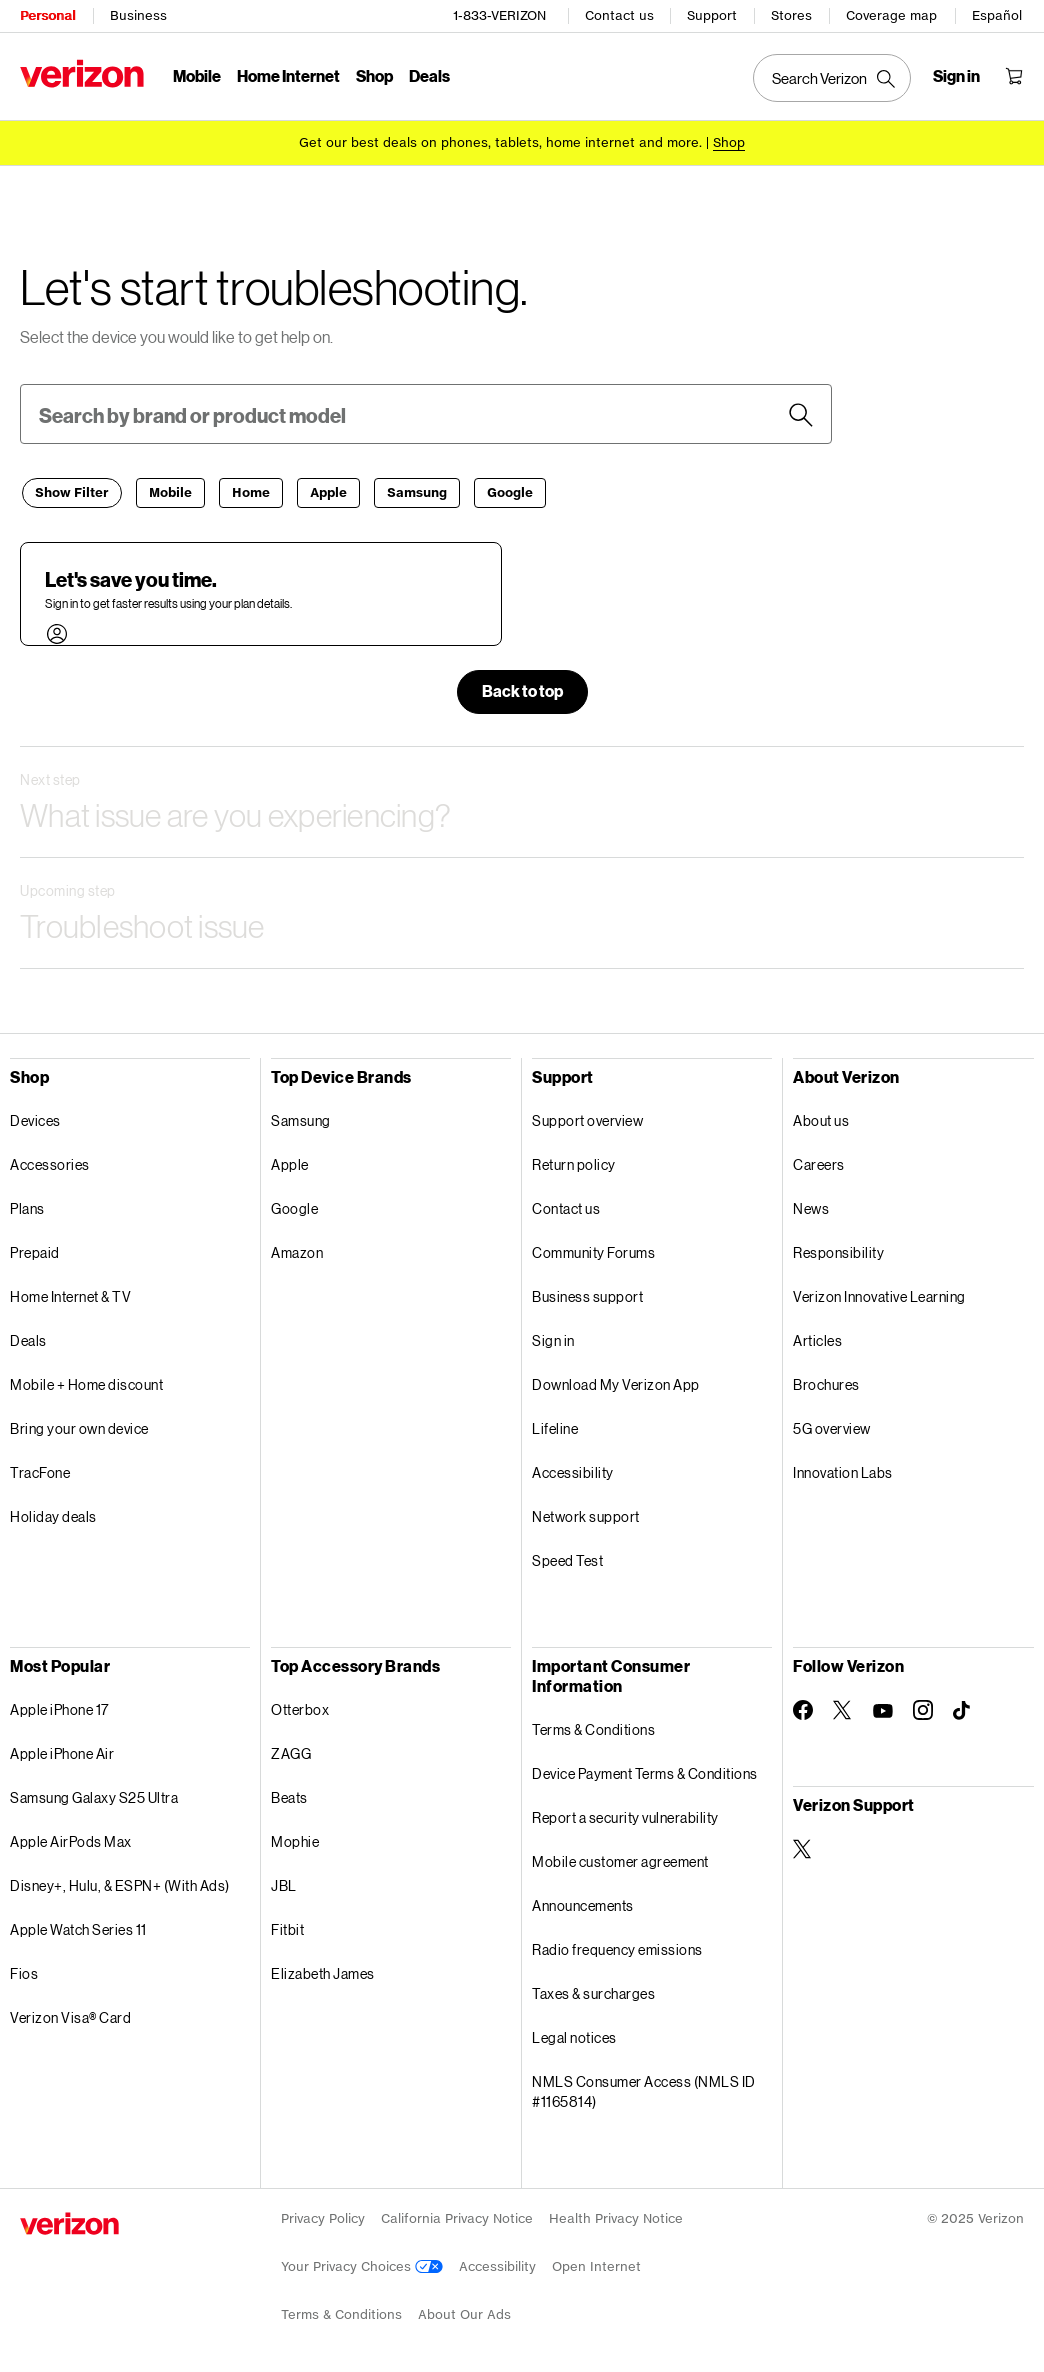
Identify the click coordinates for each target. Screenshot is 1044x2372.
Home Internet (288, 75)
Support (712, 15)
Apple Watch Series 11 (78, 1928)
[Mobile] (170, 492)
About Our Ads (464, 2313)
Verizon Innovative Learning (879, 1295)
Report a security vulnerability (625, 1816)
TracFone (40, 1471)
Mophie (295, 1840)
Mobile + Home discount (86, 1383)
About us (821, 1119)
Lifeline (555, 1427)
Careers (819, 1163)
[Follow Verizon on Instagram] (923, 1709)
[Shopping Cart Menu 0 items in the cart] (1014, 76)
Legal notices (574, 2036)
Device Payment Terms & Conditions (645, 1772)
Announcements (583, 1904)
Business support (587, 1295)
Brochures (826, 1383)
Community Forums (593, 1251)
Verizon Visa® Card (70, 2016)
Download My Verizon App (616, 1383)
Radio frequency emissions (617, 1948)
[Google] (510, 492)
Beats (289, 1796)
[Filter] (72, 492)
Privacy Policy (323, 2217)
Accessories (50, 1163)
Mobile (197, 75)
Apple (290, 1163)
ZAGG (291, 1752)
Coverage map (891, 15)
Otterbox (300, 1708)
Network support (586, 1515)
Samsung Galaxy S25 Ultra (94, 1796)
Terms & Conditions (593, 1728)
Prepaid (35, 1251)
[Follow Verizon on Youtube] (883, 1710)
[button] (801, 414)
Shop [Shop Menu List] (374, 75)
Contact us (619, 15)
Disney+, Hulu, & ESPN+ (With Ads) (120, 1884)
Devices (35, 1119)
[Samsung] (417, 492)
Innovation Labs (843, 1471)
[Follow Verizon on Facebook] (803, 1709)
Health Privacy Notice (616, 2217)
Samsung (301, 1119)
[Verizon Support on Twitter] (803, 1848)
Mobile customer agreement (620, 1860)
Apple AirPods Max (71, 1840)
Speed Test (567, 1559)
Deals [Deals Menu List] (429, 75)
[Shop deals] (729, 142)
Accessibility (573, 1471)
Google (294, 1207)
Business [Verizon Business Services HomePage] (138, 15)
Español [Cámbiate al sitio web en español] (997, 15)
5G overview (832, 1427)
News (811, 1207)
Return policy (574, 1163)
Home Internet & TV (70, 1295)
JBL (284, 1884)
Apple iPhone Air (62, 1752)
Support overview (587, 1119)
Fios (24, 1972)
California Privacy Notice (457, 2217)
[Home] (251, 492)
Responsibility (838, 1251)
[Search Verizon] (832, 78)
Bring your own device (79, 1427)
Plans (27, 1207)
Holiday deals (53, 1515)
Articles (817, 1339)
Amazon (297, 1251)
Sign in (553, 1339)
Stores (791, 15)
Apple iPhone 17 (59, 1708)
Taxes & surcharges (593, 1992)
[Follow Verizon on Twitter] (843, 1709)
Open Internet (596, 2265)
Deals (28, 1339)
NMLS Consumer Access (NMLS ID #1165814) (644, 2090)
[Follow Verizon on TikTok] (963, 1710)
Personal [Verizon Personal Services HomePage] (47, 15)
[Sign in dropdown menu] (956, 76)
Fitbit (287, 1928)
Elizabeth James (323, 1972)
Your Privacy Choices (362, 2265)
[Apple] (328, 492)
